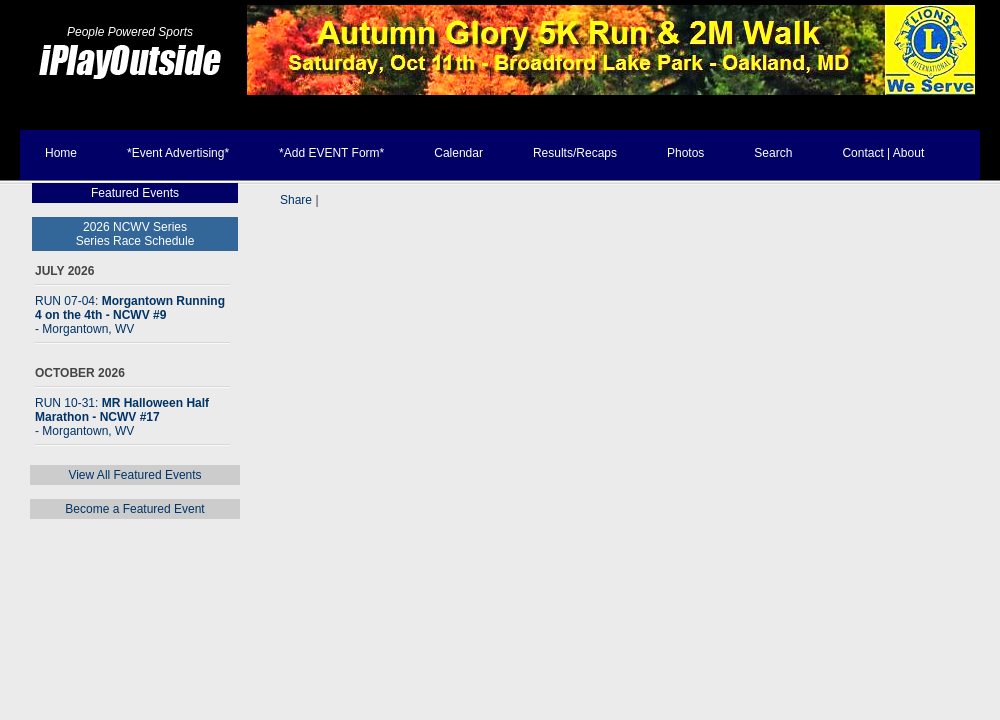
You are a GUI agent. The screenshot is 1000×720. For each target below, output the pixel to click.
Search (773, 153)
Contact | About (883, 153)
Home (61, 153)
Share (296, 200)
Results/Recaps (575, 153)
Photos (685, 153)
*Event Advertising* (178, 153)
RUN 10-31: (122, 417)
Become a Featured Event (134, 509)
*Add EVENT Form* (331, 153)
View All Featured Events (134, 475)
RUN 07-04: (130, 315)
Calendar (458, 153)
